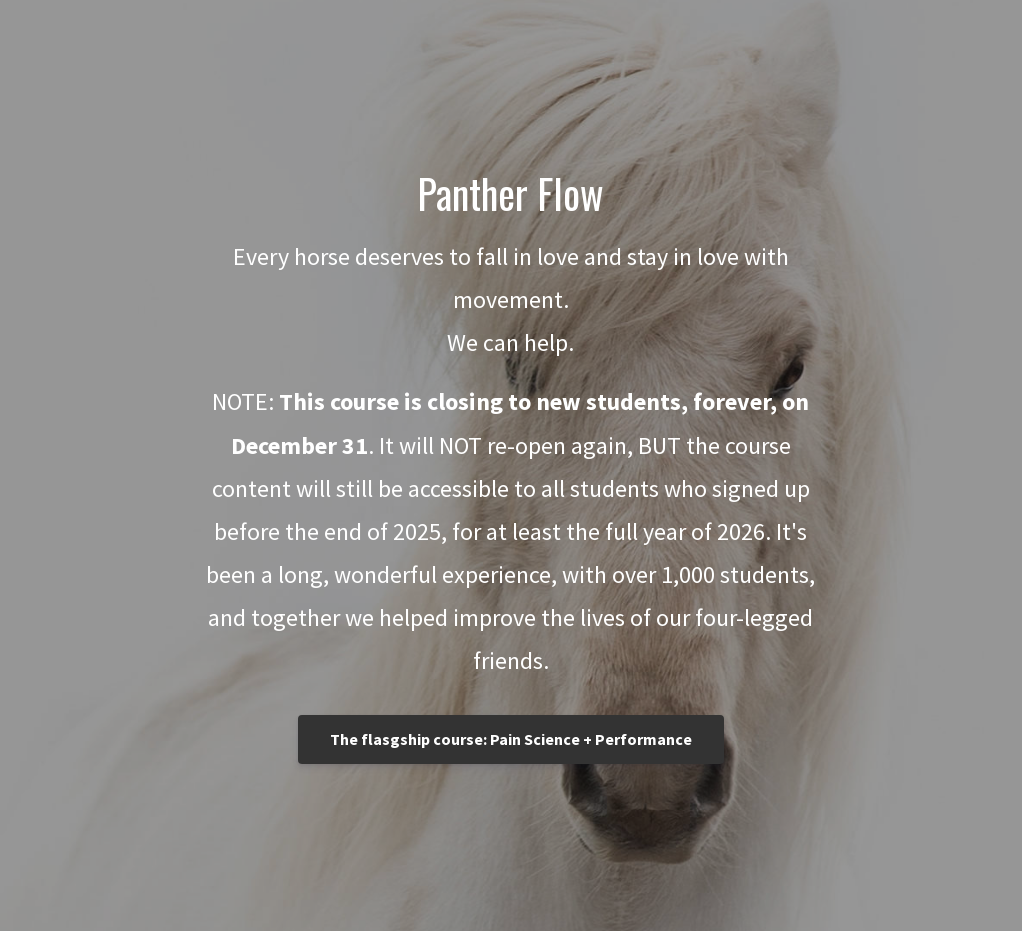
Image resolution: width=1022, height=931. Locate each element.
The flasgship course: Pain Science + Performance (511, 739)
